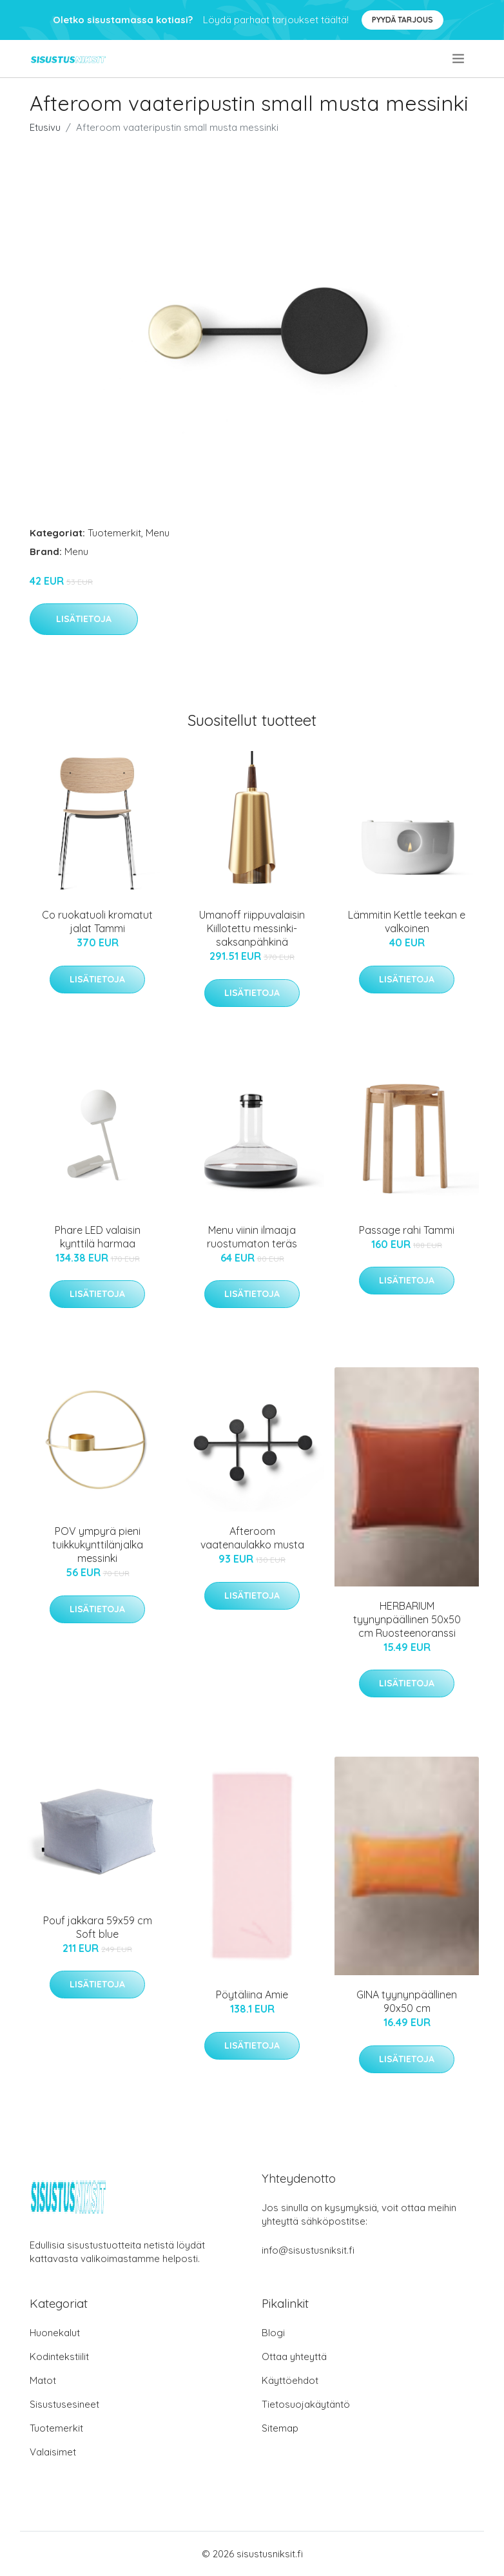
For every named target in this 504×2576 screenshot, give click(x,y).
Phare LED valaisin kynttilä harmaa (98, 1237)
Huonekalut (55, 2333)
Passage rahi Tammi (406, 1230)
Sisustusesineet (64, 2404)
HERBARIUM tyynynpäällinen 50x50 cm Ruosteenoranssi (407, 1619)
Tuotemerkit (114, 533)
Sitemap (280, 2428)
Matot (43, 2380)
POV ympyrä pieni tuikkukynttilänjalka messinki (97, 1545)
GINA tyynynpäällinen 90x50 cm (406, 2001)
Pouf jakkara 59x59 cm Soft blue (97, 1927)
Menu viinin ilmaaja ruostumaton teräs (252, 1237)
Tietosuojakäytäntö (306, 2404)
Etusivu (45, 127)
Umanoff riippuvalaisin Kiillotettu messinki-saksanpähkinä (252, 928)
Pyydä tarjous (402, 19)
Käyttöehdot (290, 2380)
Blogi (273, 2333)
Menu (158, 533)
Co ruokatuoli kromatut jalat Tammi (97, 921)
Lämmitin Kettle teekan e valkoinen (406, 921)
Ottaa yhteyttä (294, 2356)
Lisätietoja (83, 619)
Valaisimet (53, 2452)
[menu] (459, 58)
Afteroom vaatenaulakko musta (252, 1538)
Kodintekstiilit (59, 2356)
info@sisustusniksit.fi (308, 2250)
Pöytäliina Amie (252, 1994)
